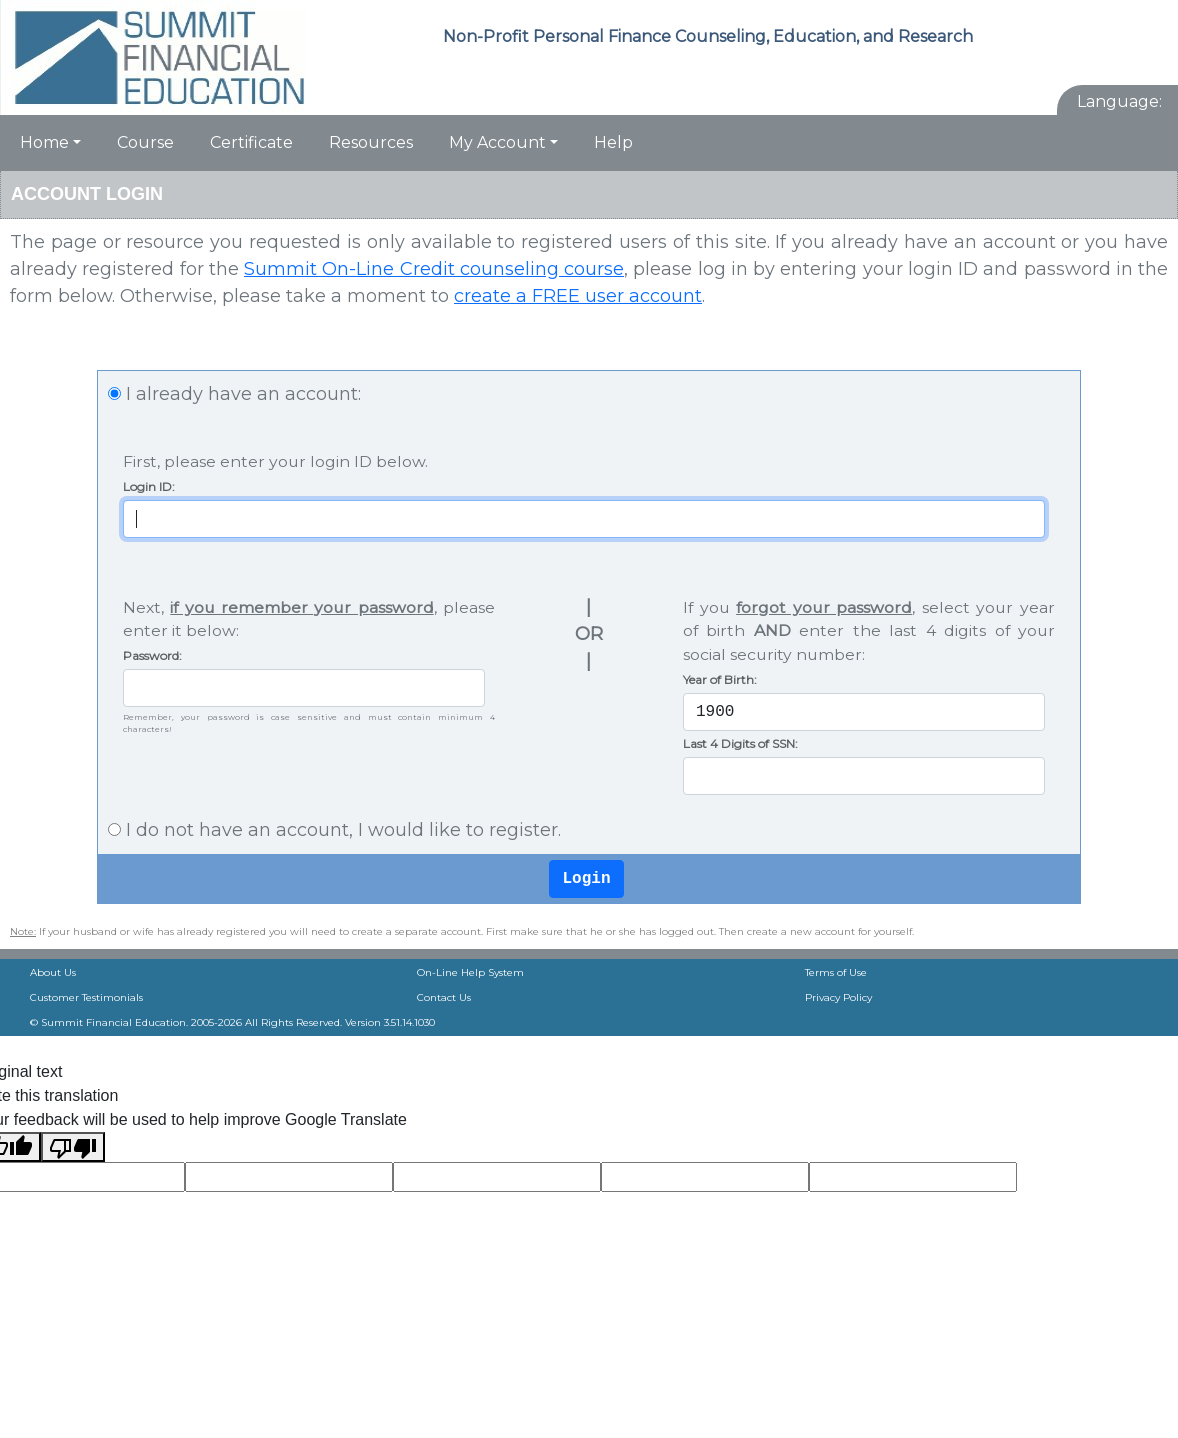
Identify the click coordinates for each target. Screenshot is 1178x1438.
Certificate (251, 142)
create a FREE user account (578, 296)
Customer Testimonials (86, 997)
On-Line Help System (470, 972)
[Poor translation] (73, 1147)
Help (613, 142)
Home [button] (44, 142)
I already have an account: (243, 394)
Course (145, 142)
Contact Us (444, 997)
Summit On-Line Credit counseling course (434, 269)
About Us (53, 972)
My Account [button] (497, 142)
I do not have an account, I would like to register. (343, 830)
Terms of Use (836, 972)
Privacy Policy (838, 997)
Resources (371, 142)
